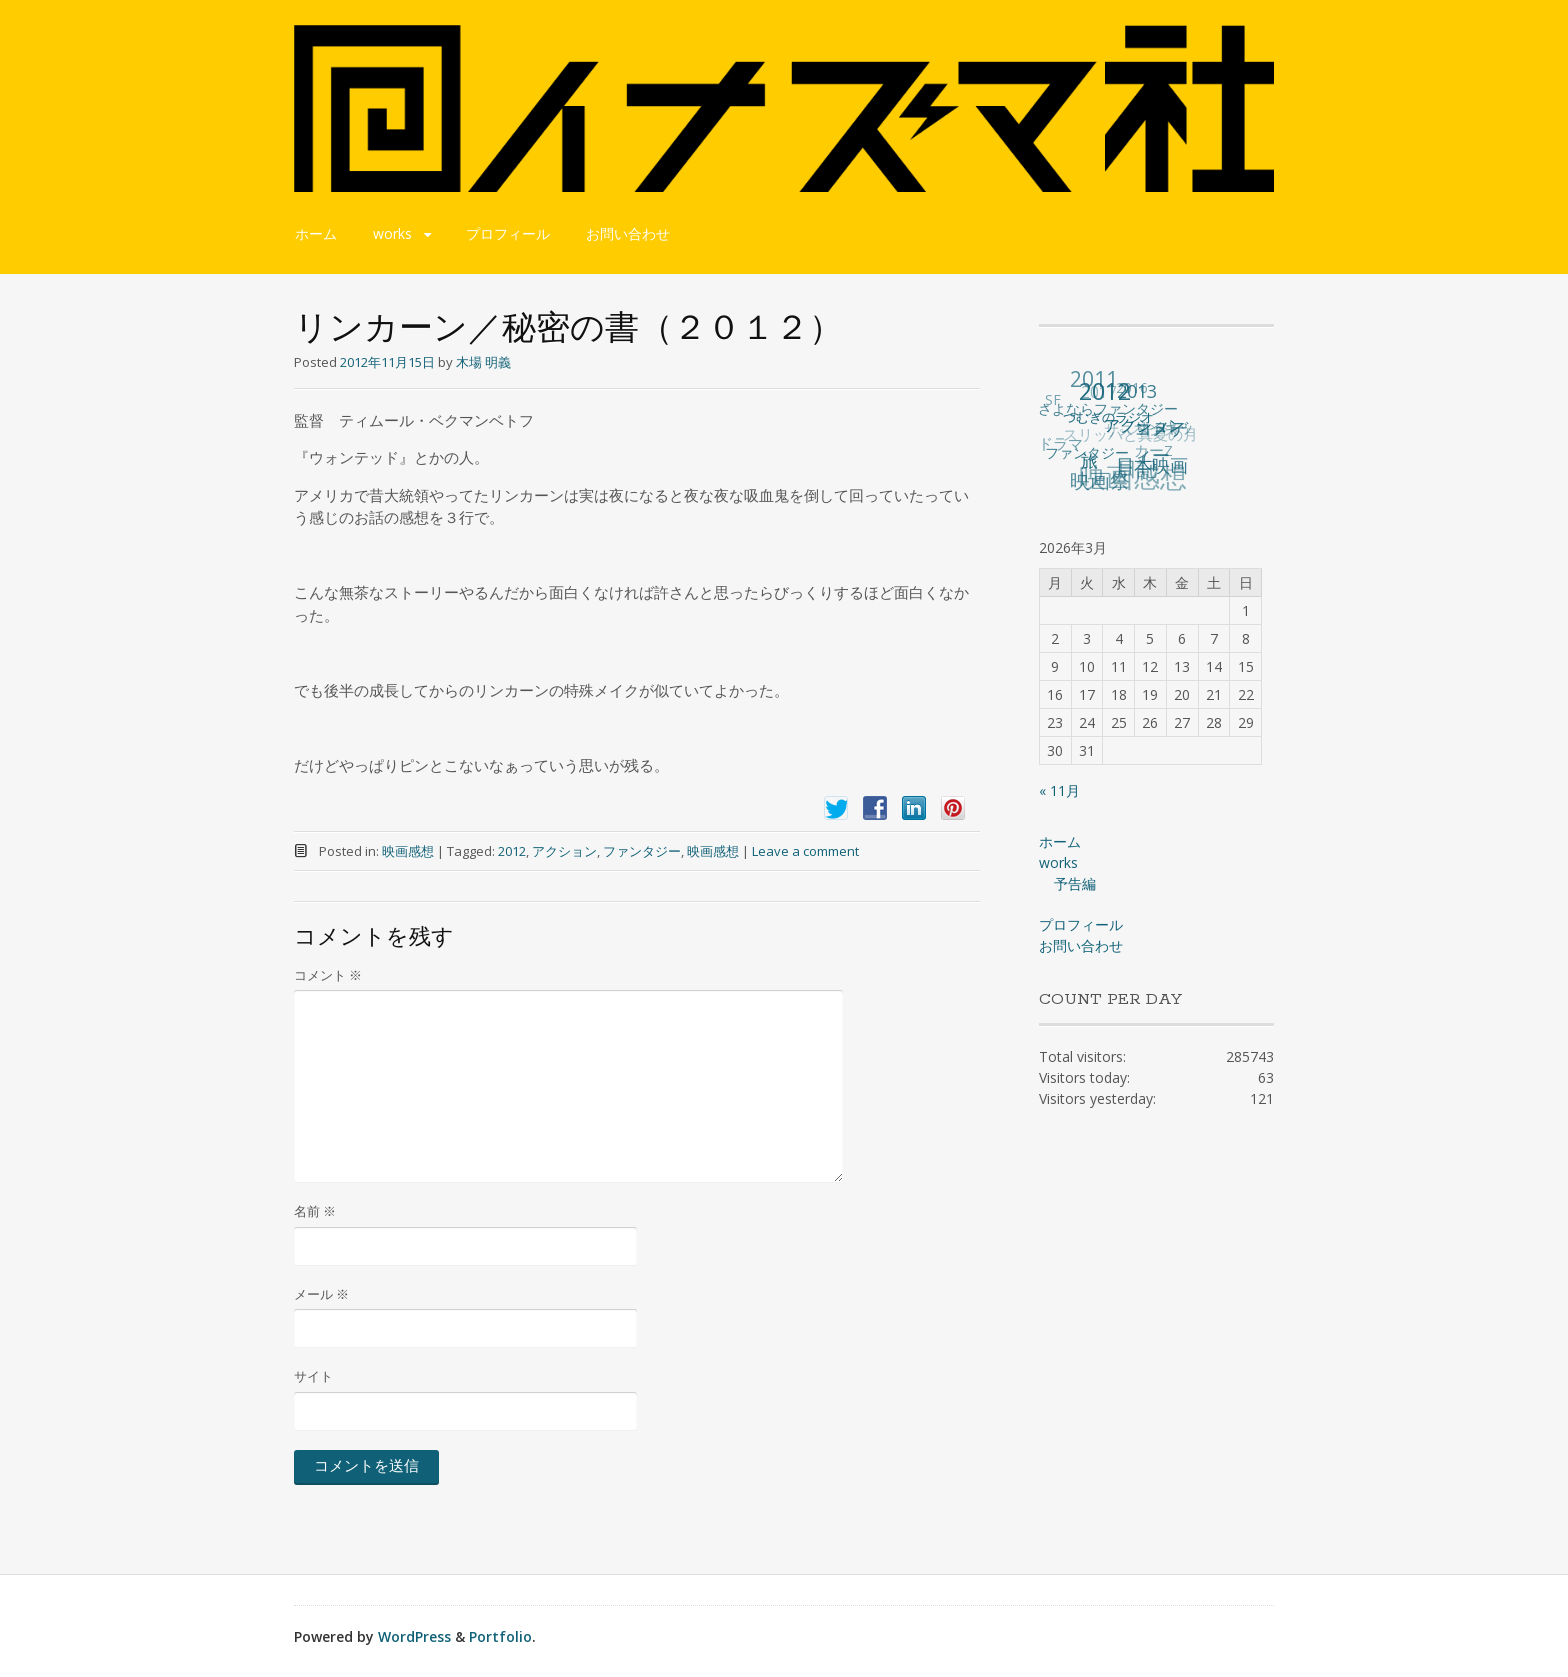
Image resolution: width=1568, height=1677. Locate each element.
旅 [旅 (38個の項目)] (1090, 459)
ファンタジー (642, 851)
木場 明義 (483, 362)
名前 (315, 1211)
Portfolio (500, 1636)
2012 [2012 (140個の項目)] (1106, 390)
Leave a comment (805, 851)
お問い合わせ (628, 233)
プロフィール (508, 233)
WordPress (414, 1636)
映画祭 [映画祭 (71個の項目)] (1101, 480)
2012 (512, 851)
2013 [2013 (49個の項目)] (1137, 390)
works (392, 233)
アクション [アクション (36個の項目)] (1145, 424)
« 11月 (1059, 790)
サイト (313, 1376)
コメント (328, 975)
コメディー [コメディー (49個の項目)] (1161, 440)
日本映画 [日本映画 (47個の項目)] (1153, 465)
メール (321, 1294)
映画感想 (408, 851)
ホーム (316, 233)
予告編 (1075, 883)
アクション (564, 851)
